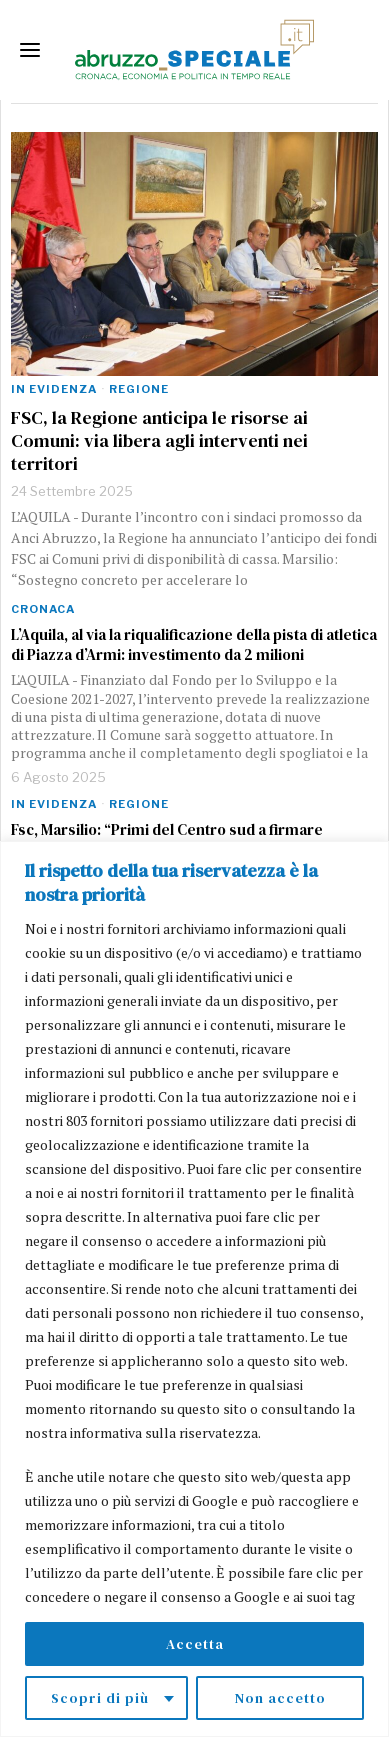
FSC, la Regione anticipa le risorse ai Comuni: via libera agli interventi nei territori (159, 441)
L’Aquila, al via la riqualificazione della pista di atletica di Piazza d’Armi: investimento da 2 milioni (194, 645)
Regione (139, 389)
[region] (194, 1289)
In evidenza (54, 389)
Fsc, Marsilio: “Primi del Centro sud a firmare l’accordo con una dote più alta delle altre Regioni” (185, 840)
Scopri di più (100, 1698)
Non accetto (280, 1698)
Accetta (195, 1644)
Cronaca (43, 609)
